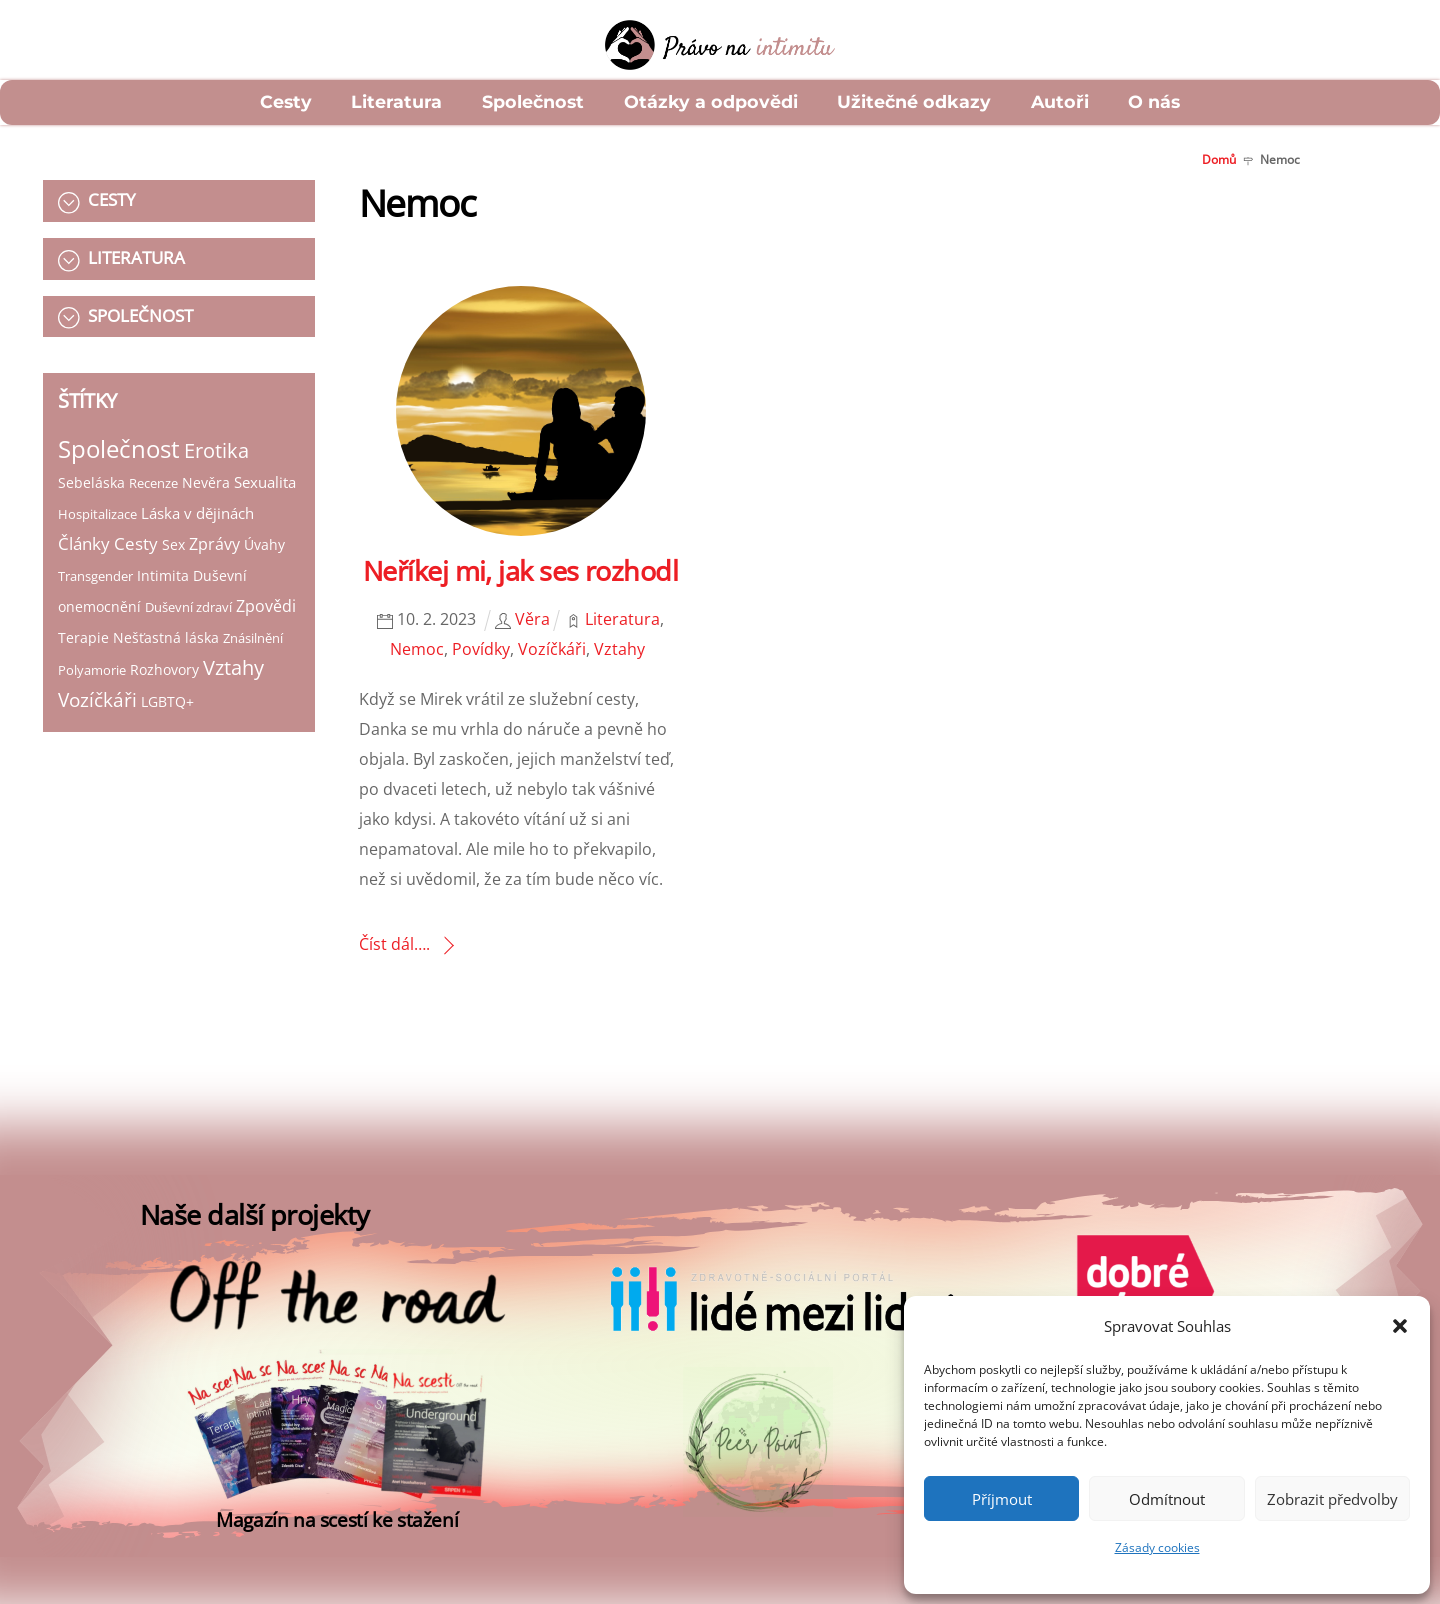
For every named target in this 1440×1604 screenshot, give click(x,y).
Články (84, 543)
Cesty (286, 101)
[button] (1400, 1326)
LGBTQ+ (167, 701)
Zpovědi (266, 606)
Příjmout (1002, 1499)
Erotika (216, 450)
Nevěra (206, 482)
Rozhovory (164, 669)
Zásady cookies (1157, 1547)
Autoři (1060, 101)
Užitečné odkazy (914, 101)
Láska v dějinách (197, 513)
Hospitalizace (97, 514)
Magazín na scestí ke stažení (337, 1519)
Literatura (396, 101)
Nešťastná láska (166, 637)
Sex (173, 544)
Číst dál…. (394, 944)
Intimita (163, 575)
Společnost (533, 101)
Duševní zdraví (188, 607)
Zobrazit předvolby (1332, 1499)
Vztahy (233, 667)
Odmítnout (1167, 1499)
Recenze (153, 483)
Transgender (95, 576)
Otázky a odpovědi (711, 101)
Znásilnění (253, 638)
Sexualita (265, 482)
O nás (1154, 101)
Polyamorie (92, 670)
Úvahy (264, 544)
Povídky (481, 649)
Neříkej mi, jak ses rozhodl (520, 570)
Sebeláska (91, 482)
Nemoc (417, 649)
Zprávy (214, 544)
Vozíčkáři (97, 699)
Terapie (83, 637)
